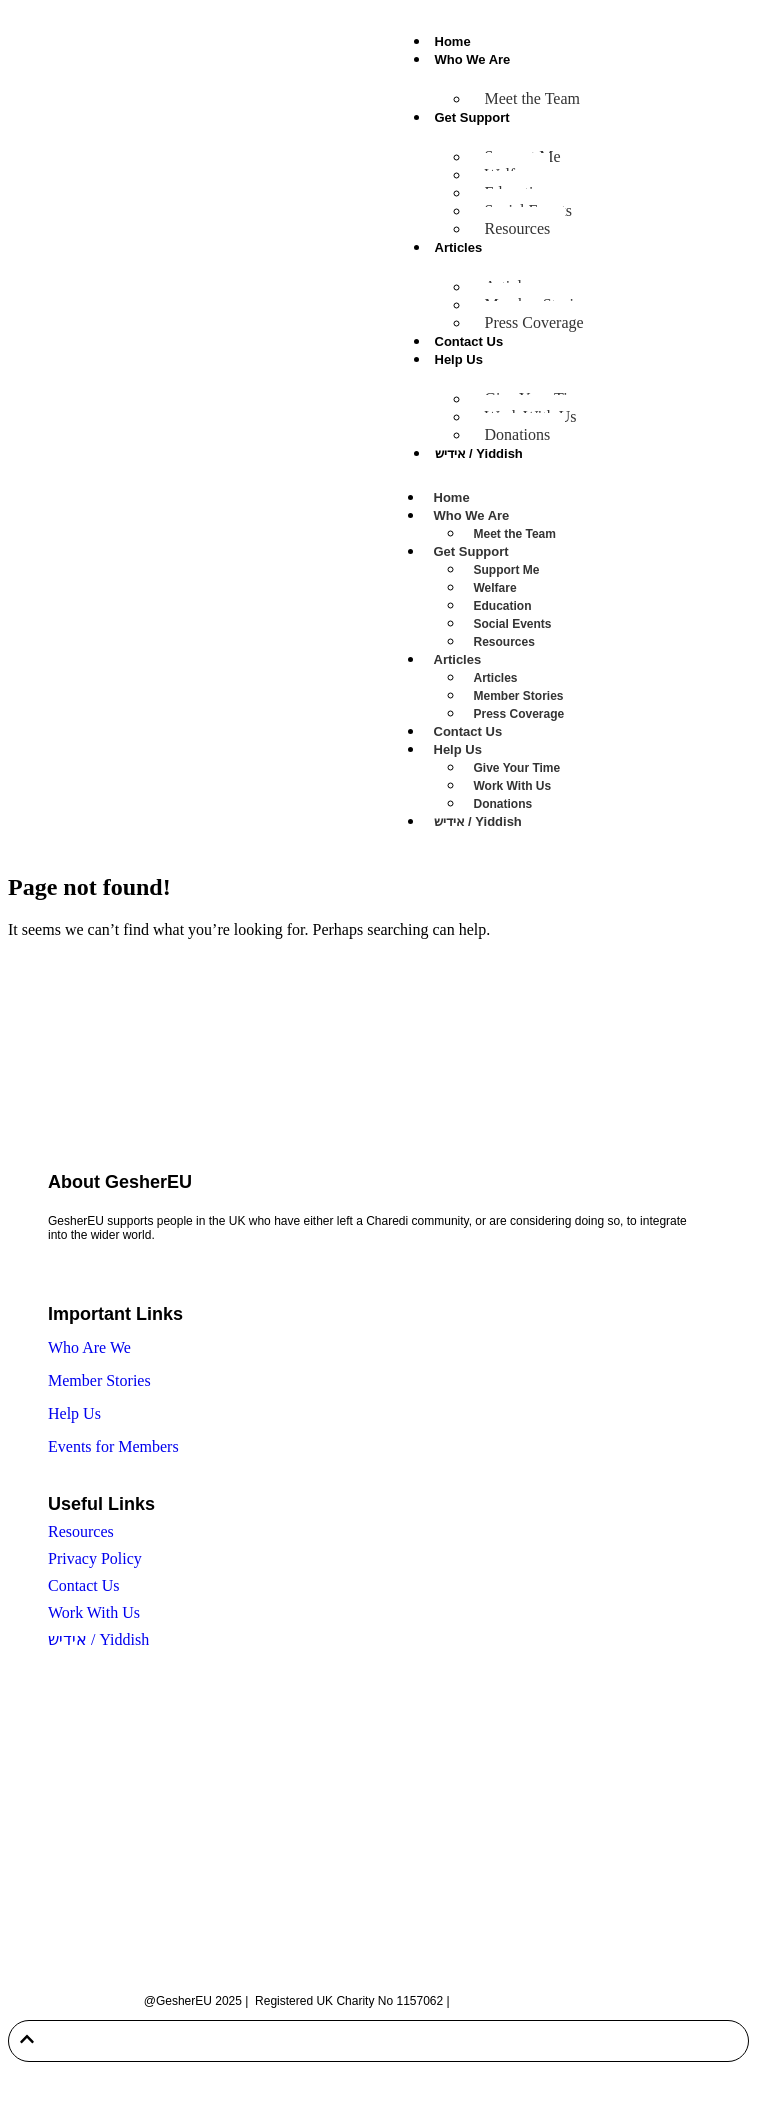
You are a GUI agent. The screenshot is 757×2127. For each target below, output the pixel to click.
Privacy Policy (95, 1558)
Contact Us (469, 341)
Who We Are (473, 59)
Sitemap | (480, 2001)
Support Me (507, 570)
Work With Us (513, 786)
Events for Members (113, 1446)
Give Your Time (517, 768)
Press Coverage (534, 322)
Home (453, 41)
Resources (518, 228)
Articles (459, 247)
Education (503, 606)
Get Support (472, 117)
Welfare (495, 588)
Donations (518, 434)
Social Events (513, 624)
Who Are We (89, 1347)
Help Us (459, 359)
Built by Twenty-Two (560, 2001)
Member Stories (519, 696)
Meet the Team (532, 98)
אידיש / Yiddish (479, 453)
